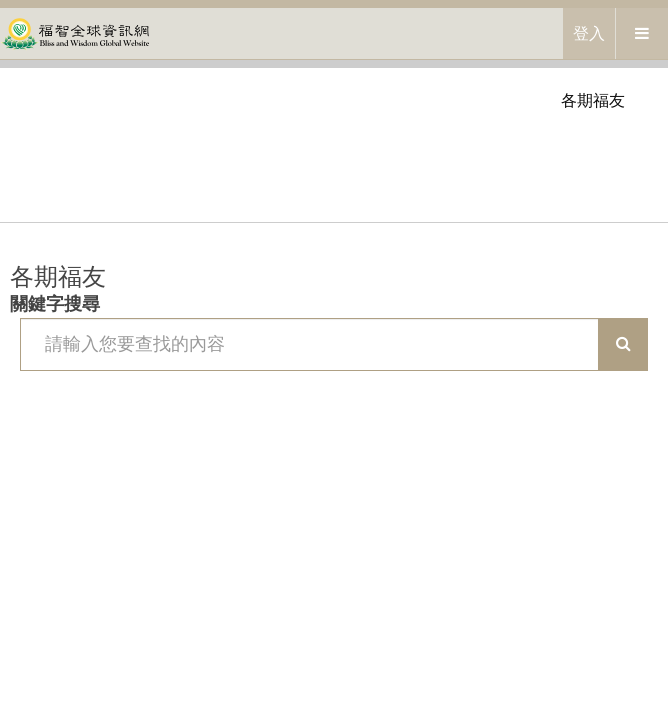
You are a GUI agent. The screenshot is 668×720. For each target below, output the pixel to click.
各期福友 (593, 100)
